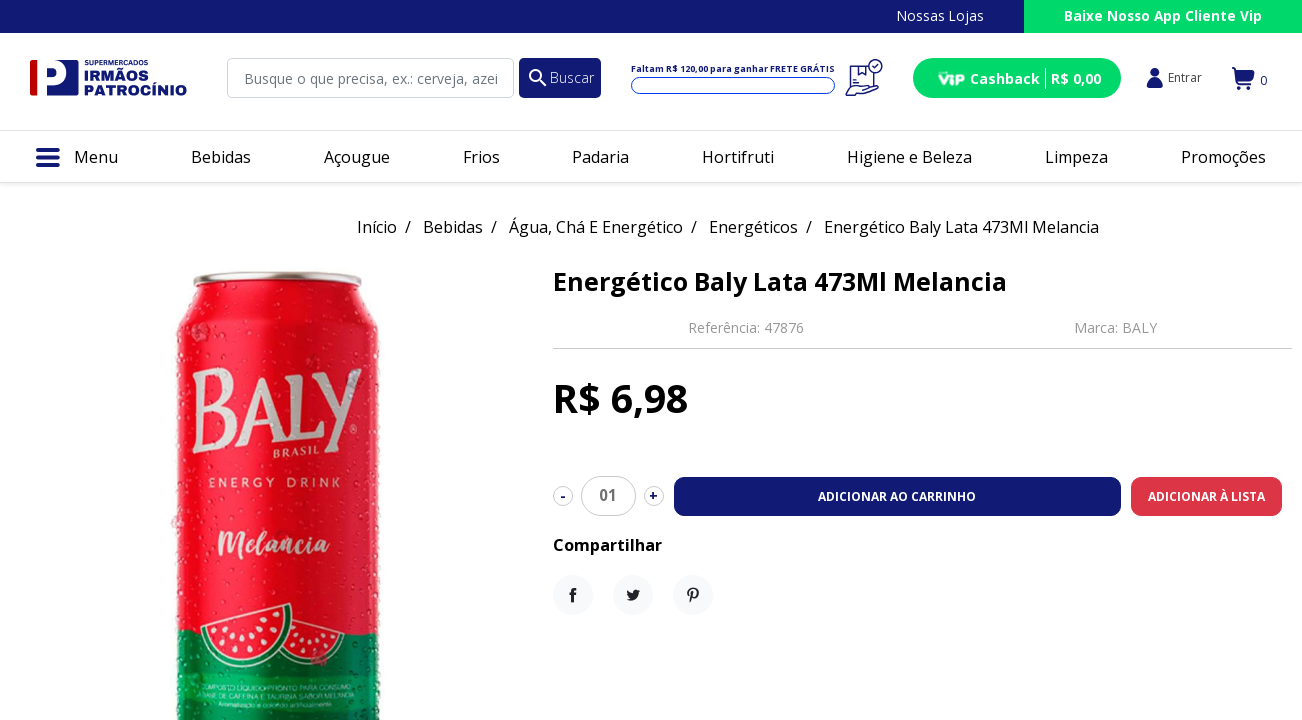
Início (377, 227)
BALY (1139, 327)
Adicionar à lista (1206, 496)
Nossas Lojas (940, 15)
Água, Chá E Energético (596, 227)
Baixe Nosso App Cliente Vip (1163, 15)
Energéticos (753, 227)
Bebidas (453, 227)
